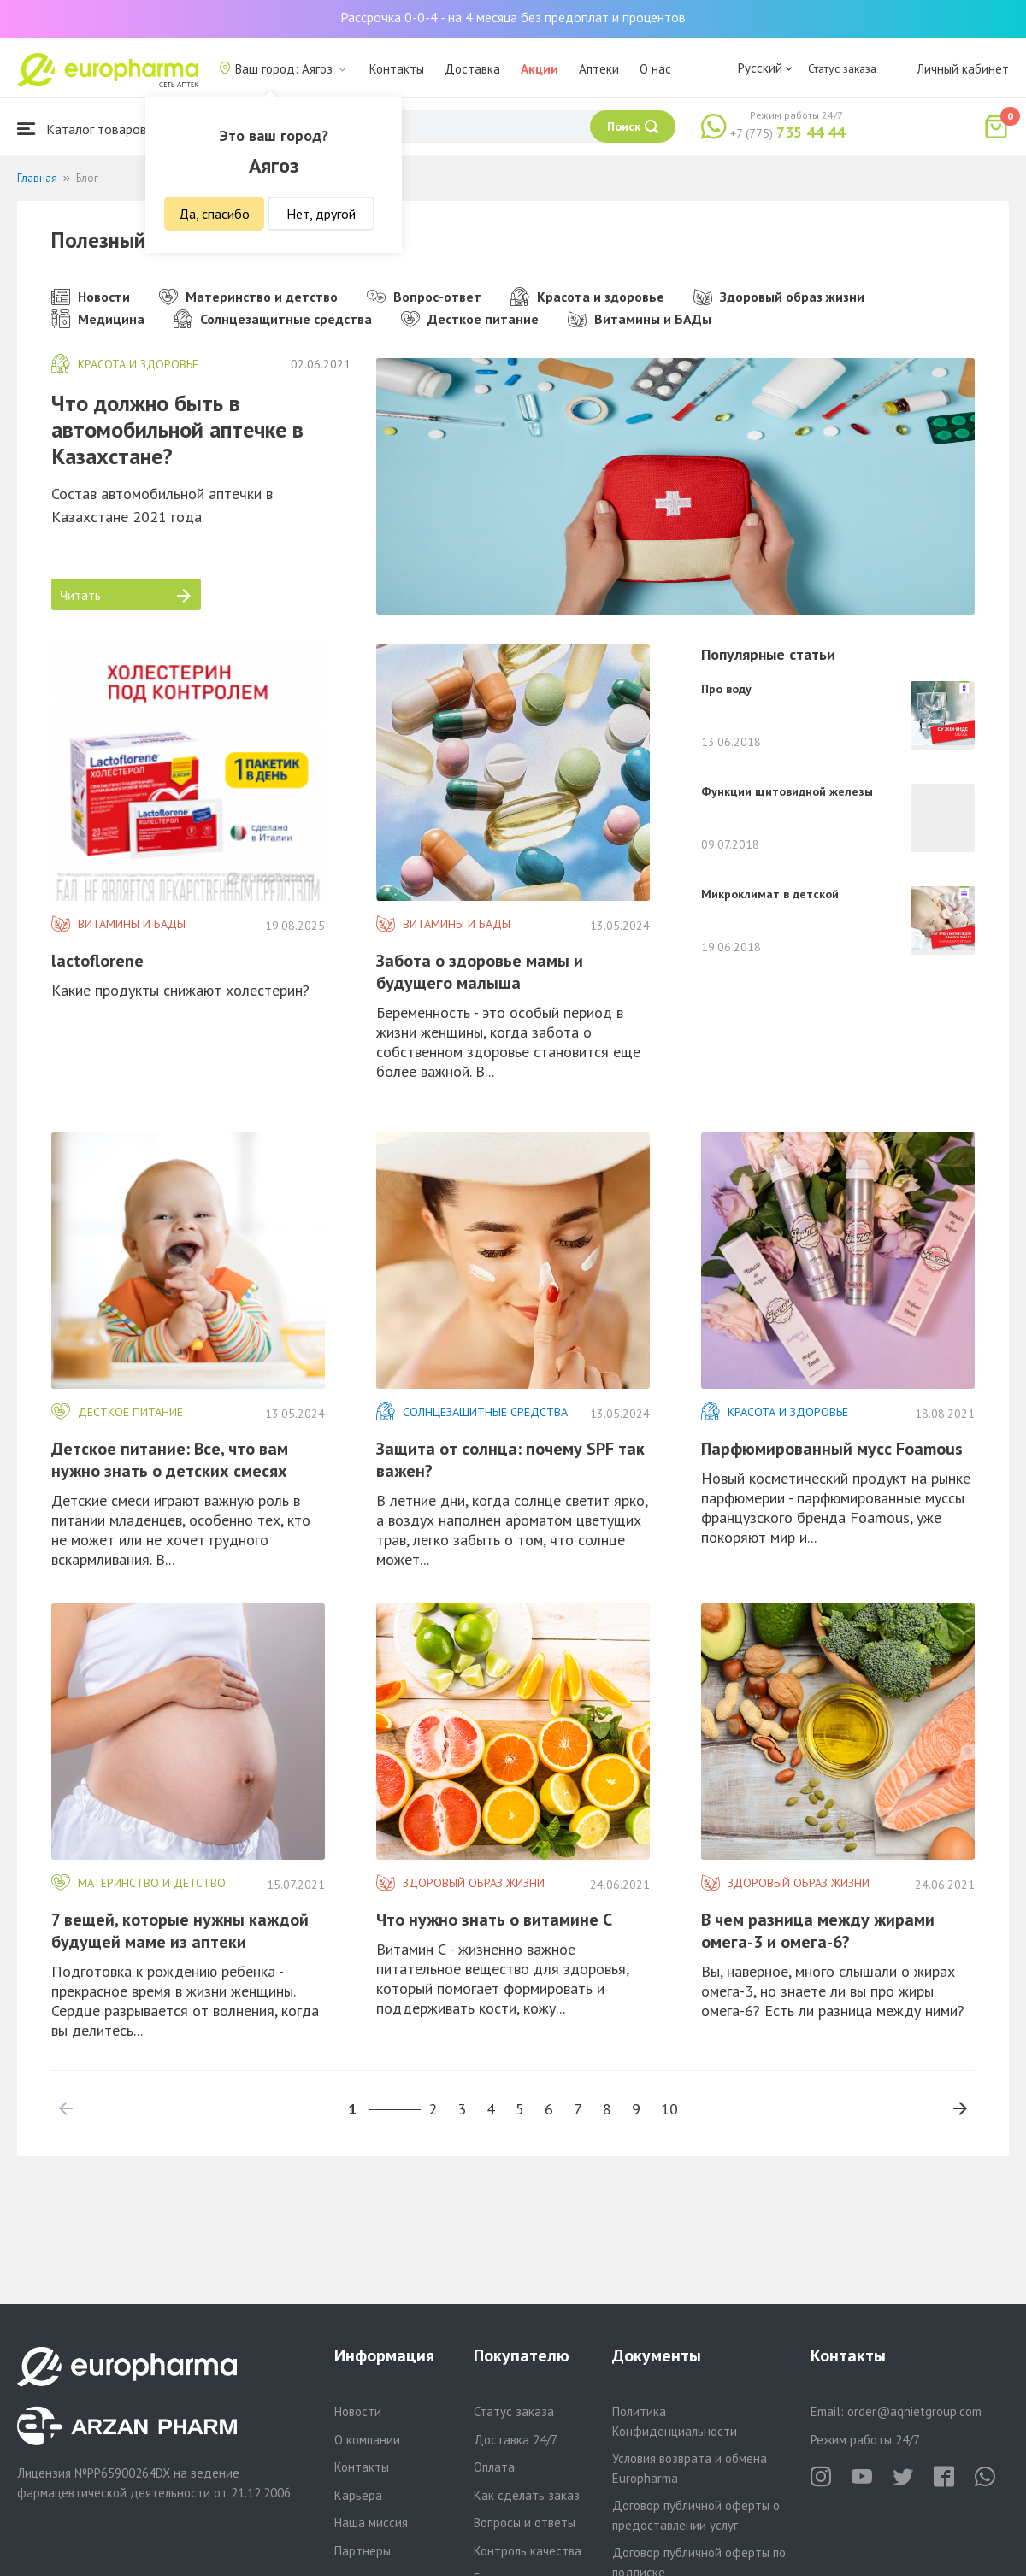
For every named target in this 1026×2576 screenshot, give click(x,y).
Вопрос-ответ (424, 296)
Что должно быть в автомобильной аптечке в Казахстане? (177, 429)
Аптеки (599, 69)
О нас (655, 69)
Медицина (97, 318)
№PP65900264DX (122, 2473)
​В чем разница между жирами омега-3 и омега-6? (818, 1930)
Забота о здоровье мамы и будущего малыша (479, 972)
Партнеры (362, 2551)
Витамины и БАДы (639, 318)
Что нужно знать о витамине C (494, 1919)
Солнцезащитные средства (273, 318)
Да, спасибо (214, 213)
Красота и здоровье (587, 296)
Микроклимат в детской (770, 894)
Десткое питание (470, 318)
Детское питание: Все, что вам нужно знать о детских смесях (169, 1460)
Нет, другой (321, 213)
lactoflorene (97, 961)
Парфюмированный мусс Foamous (832, 1449)
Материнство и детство (248, 296)
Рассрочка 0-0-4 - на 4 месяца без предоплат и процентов (513, 17)
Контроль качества (527, 2551)
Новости (90, 296)
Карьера (358, 2495)
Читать (125, 594)
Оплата (494, 2467)
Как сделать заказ (527, 2495)
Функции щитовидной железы (787, 791)
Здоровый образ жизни (778, 296)
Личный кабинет (963, 69)
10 (669, 2109)
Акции (539, 69)
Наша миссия (371, 2522)
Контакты (396, 69)
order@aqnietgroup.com (914, 2411)
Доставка (472, 69)
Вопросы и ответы (524, 2522)
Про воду (726, 689)
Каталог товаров (82, 129)
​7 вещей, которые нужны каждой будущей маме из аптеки (180, 1930)
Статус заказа (842, 68)
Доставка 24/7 (515, 2440)
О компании (367, 2440)
